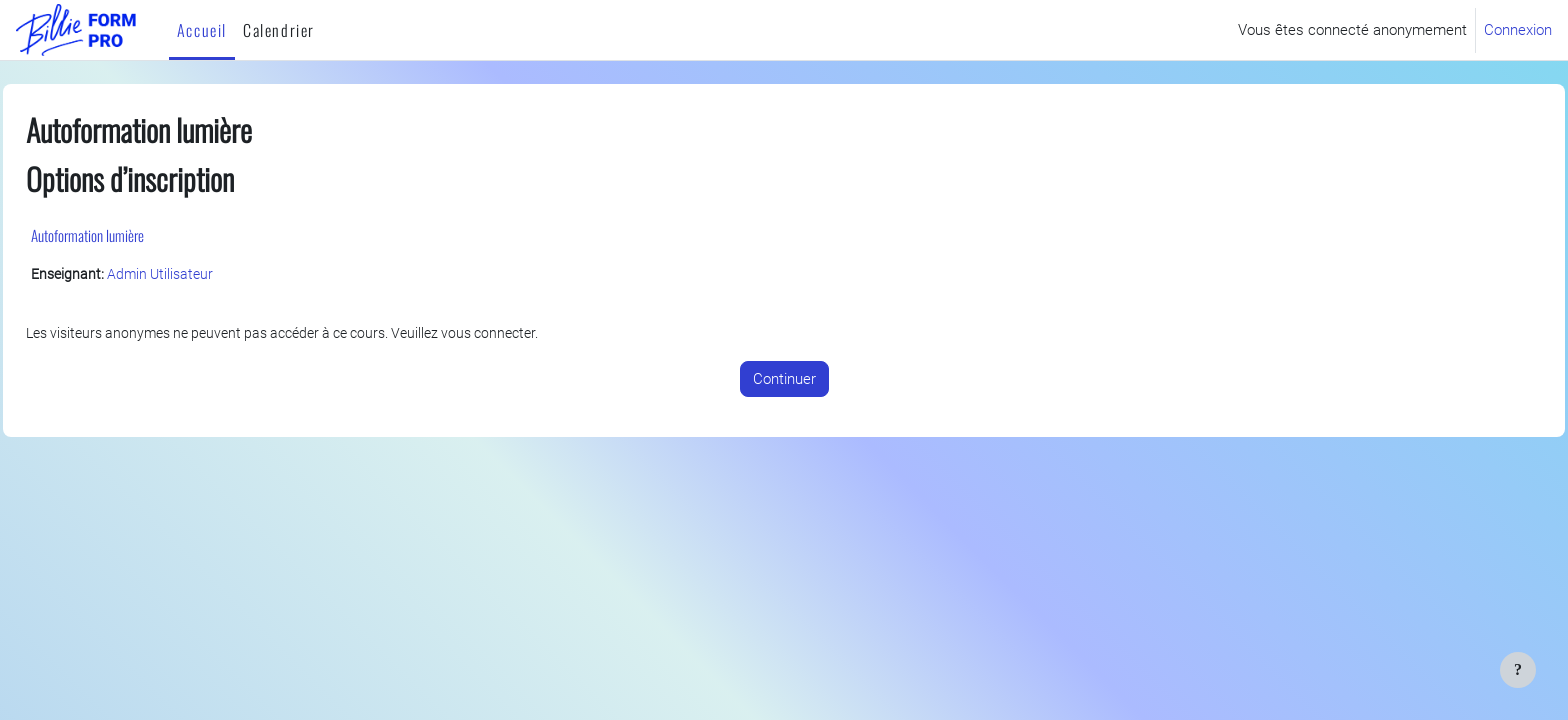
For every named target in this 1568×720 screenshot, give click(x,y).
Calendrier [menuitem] (279, 30)
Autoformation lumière (132, 235)
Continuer (784, 380)
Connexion (1518, 30)
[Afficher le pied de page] (1518, 670)
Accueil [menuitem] (202, 30)
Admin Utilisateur (211, 275)
